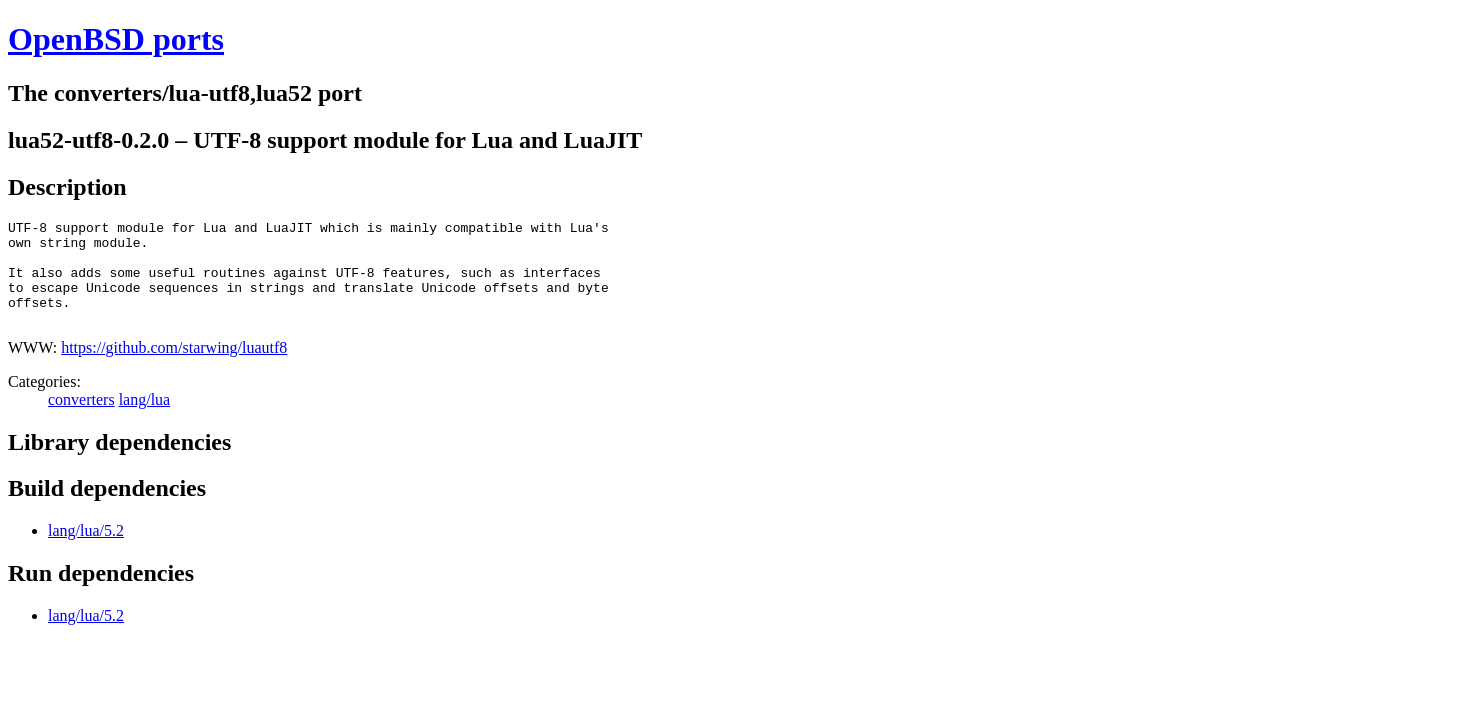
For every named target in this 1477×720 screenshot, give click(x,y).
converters (81, 420)
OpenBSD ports (116, 39)
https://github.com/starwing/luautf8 (174, 368)
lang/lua (145, 420)
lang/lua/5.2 (86, 551)
